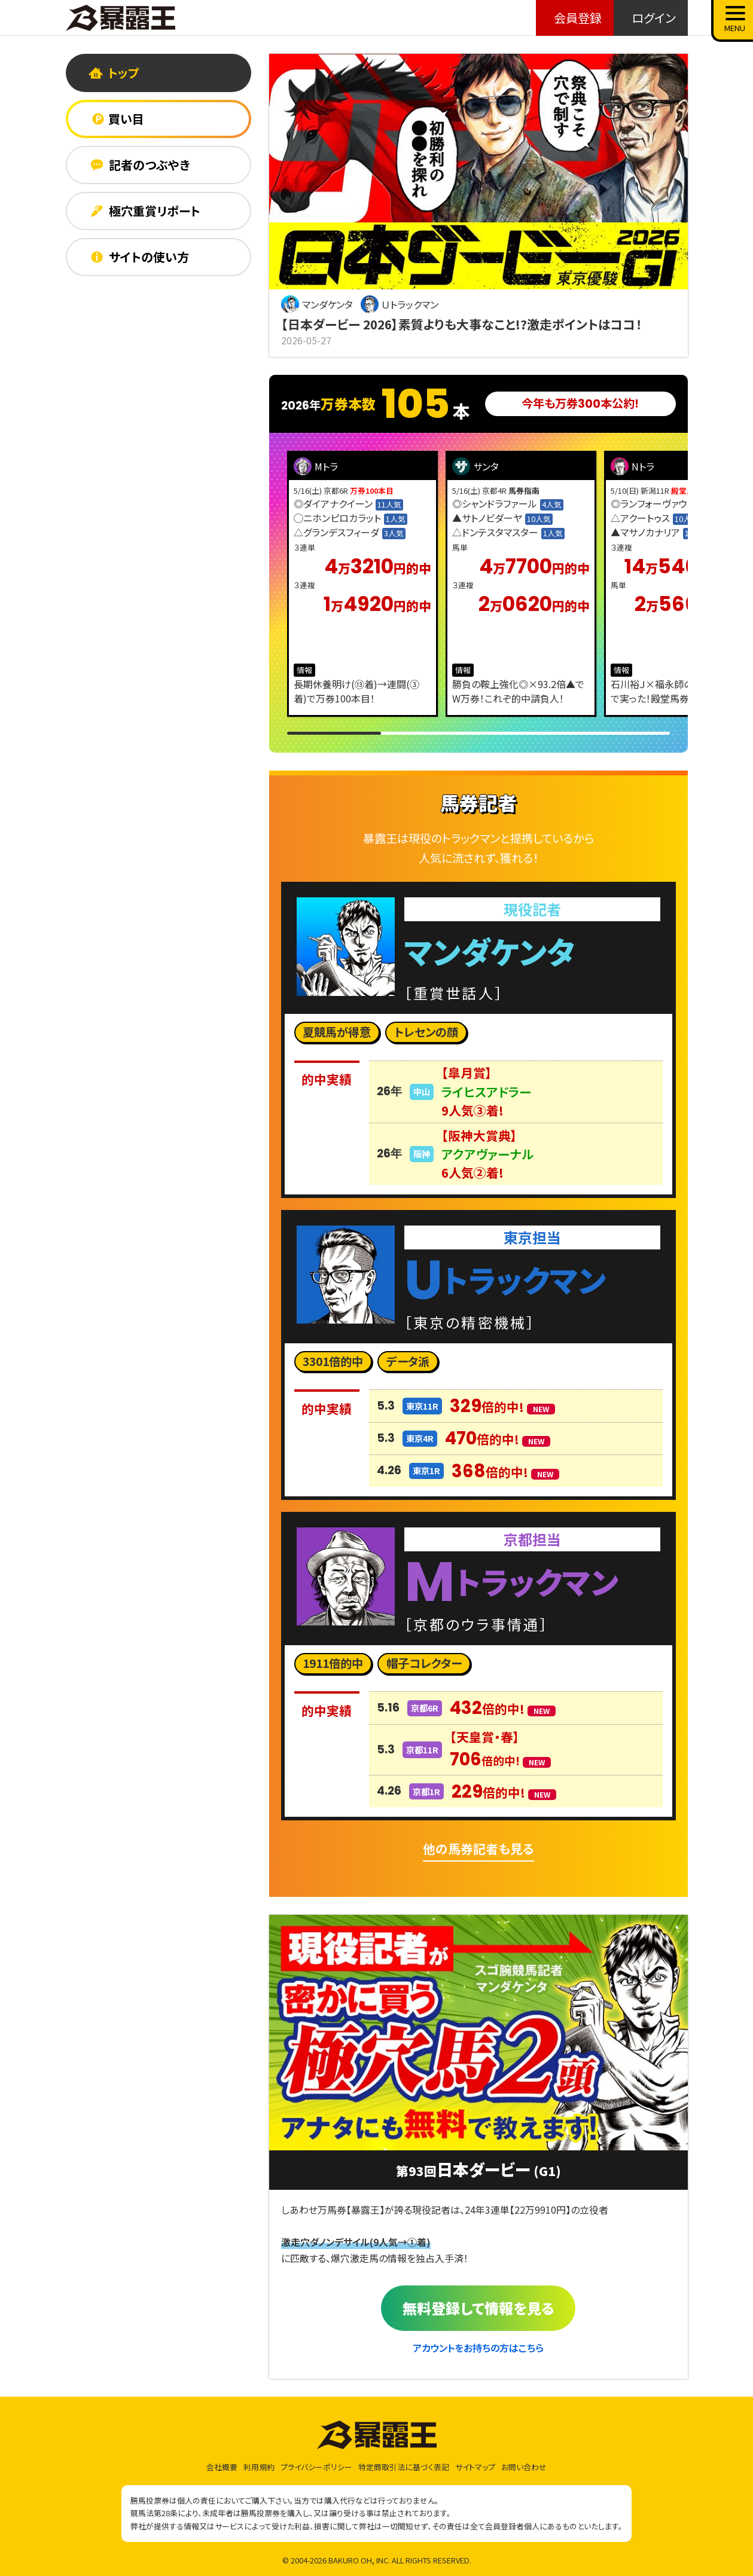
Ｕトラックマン (399, 304)
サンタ (475, 466)
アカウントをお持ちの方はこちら (478, 2347)
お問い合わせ (524, 2467)
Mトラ (316, 466)
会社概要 (221, 2467)
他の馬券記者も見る (478, 1848)
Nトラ (632, 466)
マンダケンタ (317, 304)
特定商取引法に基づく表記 (403, 2467)
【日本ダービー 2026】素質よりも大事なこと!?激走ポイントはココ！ (461, 324)
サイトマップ (475, 2467)
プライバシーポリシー (316, 2467)
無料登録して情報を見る (478, 2307)
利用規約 (259, 2467)
